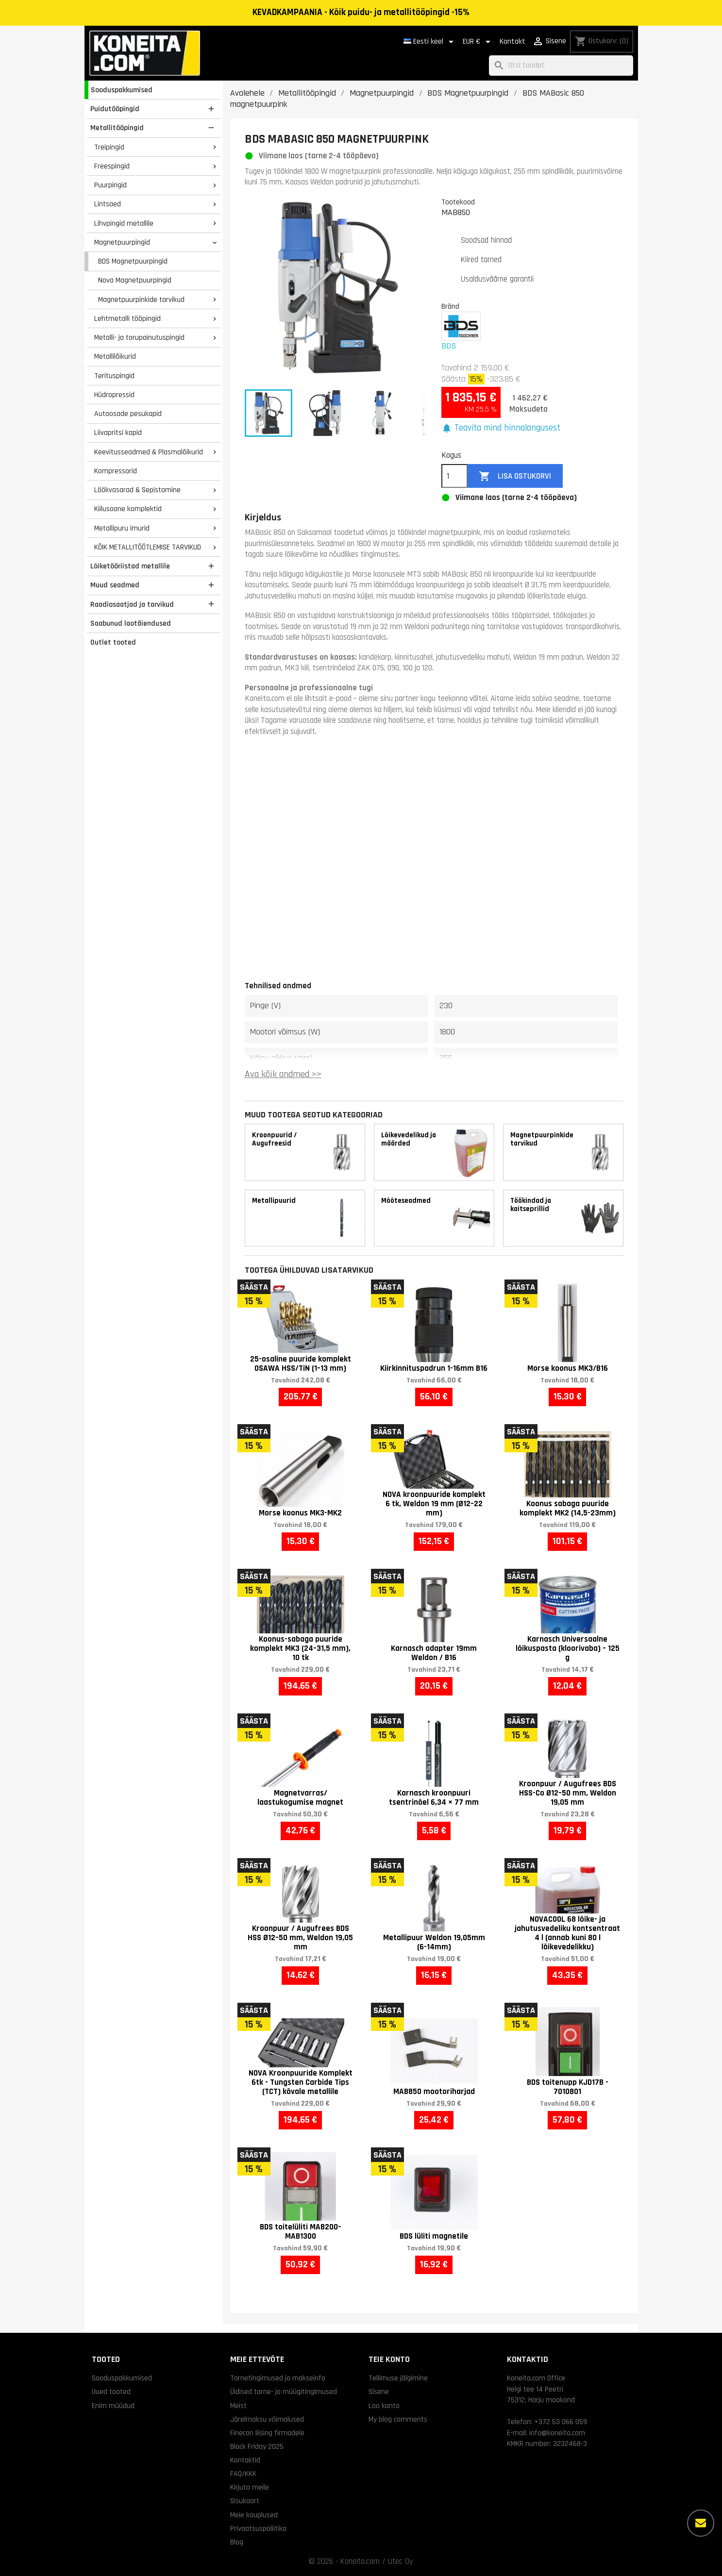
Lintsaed (107, 204)
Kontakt (512, 41)
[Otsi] (561, 65)
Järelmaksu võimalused (267, 2419)
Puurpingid (110, 185)
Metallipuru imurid (122, 528)
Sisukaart (244, 2501)
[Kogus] (454, 476)
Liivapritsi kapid (118, 432)
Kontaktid (245, 2460)
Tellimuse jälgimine (398, 2378)
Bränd (450, 306)
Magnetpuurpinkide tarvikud (141, 299)
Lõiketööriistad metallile (130, 566)
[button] (501, 428)
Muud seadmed (114, 585)
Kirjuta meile (249, 2487)
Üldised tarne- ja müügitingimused (283, 2391)
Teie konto (389, 2359)
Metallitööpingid (117, 128)
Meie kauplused (254, 2515)
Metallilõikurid (115, 356)
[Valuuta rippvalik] (478, 42)
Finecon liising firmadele (267, 2433)
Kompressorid (115, 471)
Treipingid (109, 147)
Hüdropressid (114, 394)
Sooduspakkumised (121, 90)
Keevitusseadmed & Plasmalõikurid (148, 452)
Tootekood (458, 202)
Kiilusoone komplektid (128, 509)
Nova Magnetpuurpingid (134, 280)
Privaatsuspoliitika (258, 2528)
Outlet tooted (113, 642)
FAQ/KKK (243, 2473)
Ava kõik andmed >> (283, 1074)
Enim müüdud (113, 2405)
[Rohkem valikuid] (700, 2523)
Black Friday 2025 (257, 2446)
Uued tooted (111, 2391)
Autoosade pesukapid (128, 413)
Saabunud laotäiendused (130, 623)
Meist (238, 2405)
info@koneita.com (557, 2433)
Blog (236, 2542)
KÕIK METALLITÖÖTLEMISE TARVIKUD (147, 547)
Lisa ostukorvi (515, 476)
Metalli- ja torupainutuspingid (139, 337)
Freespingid (112, 166)
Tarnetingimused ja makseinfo (277, 2378)
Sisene (379, 2391)
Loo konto (384, 2405)
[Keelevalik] (430, 42)
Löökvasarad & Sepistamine (137, 490)
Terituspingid (114, 376)
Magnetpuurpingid (122, 242)
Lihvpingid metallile (123, 223)
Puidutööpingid (114, 109)
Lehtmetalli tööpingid (127, 318)
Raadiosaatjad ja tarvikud (132, 604)
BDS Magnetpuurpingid (133, 261)
